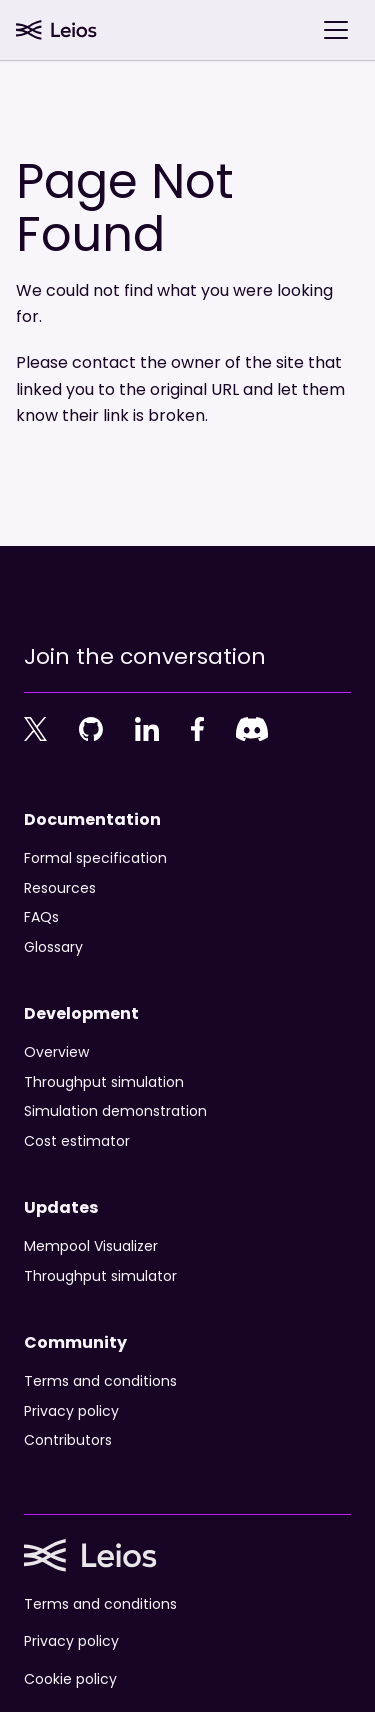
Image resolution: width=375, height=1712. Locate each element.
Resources (60, 889)
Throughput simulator (100, 1277)
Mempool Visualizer (91, 1247)
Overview (56, 1053)
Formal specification (95, 859)
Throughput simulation (104, 1083)
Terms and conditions (100, 1382)
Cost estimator (77, 1142)
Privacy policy (71, 1412)
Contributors (68, 1441)
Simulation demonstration (115, 1112)
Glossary (53, 948)
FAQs (41, 918)
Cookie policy (70, 1680)
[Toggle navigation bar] (336, 30)
